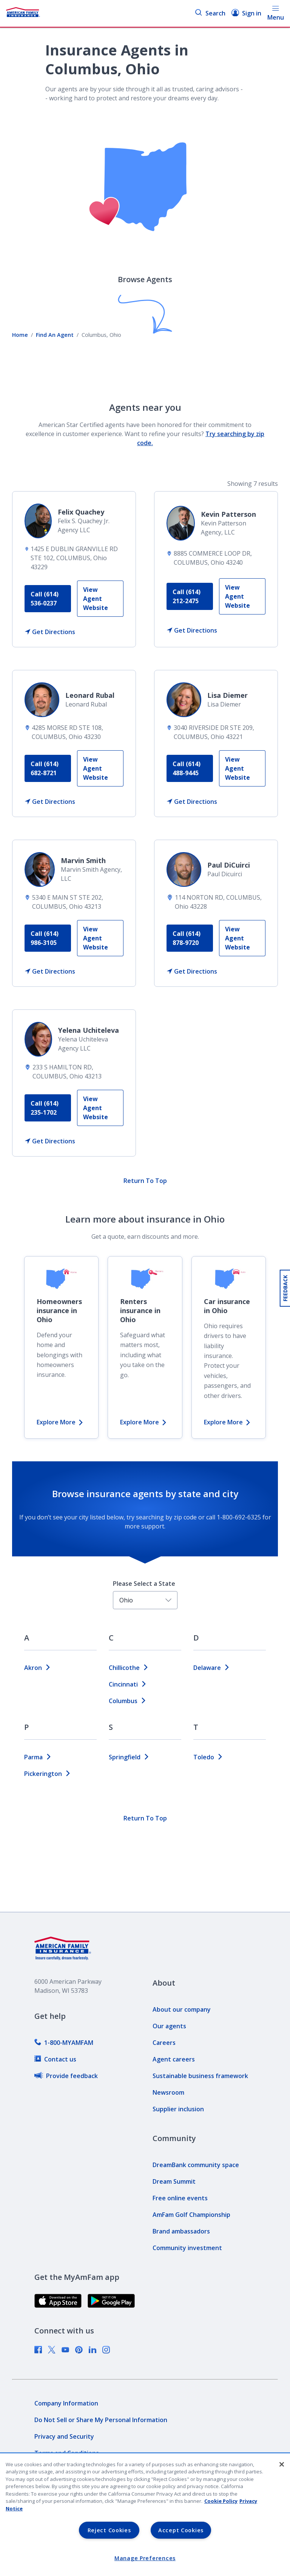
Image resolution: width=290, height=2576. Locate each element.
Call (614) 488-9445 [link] (187, 768)
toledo (208, 1757)
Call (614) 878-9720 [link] (187, 938)
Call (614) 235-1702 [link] (45, 1108)
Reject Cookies (109, 2530)
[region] (145, 2514)
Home (20, 334)
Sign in (246, 13)
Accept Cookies (181, 2530)
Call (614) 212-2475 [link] (187, 596)
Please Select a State (144, 1583)
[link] (100, 599)
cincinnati (128, 1684)
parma (38, 1757)
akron (37, 1668)
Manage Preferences (145, 2558)
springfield (129, 1757)
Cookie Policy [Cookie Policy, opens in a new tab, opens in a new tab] (221, 2501)
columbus (128, 1701)
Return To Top (145, 1181)
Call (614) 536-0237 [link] (45, 598)
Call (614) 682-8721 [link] (45, 768)
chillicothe (129, 1668)
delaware (211, 1668)
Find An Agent (55, 334)
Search (210, 13)
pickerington (47, 1774)
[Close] (281, 2464)
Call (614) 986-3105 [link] (45, 938)
